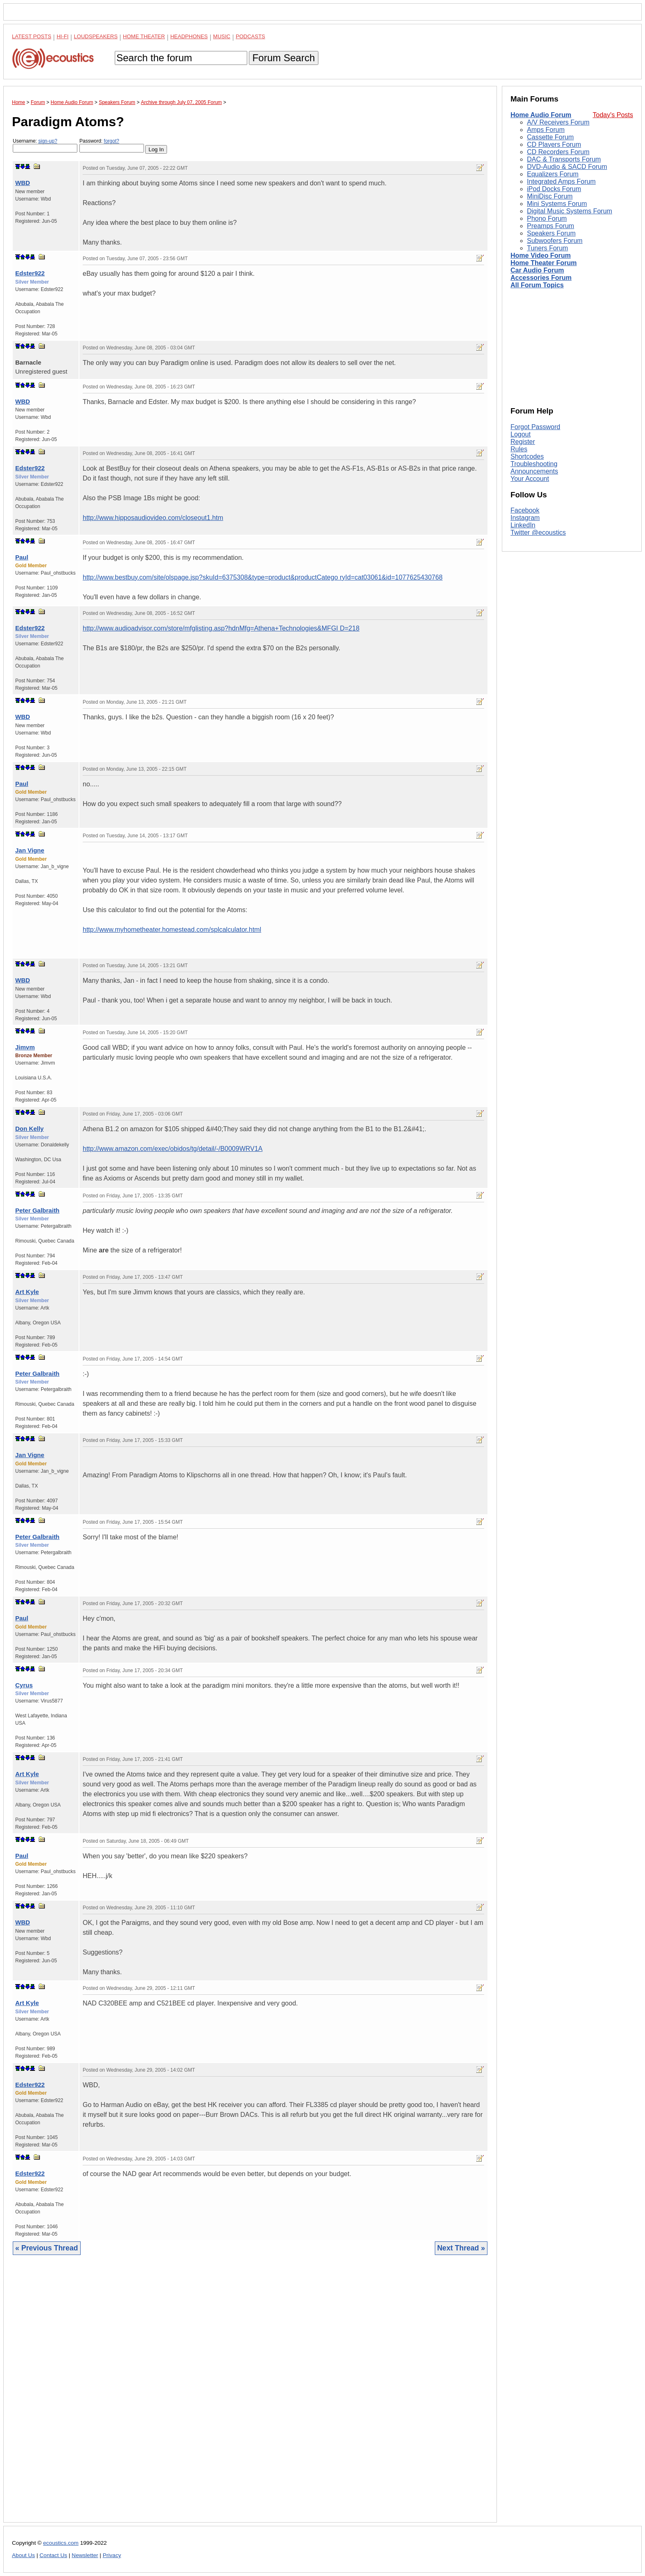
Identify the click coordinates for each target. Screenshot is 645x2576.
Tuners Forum (547, 248)
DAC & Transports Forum (564, 159)
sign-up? (47, 141)
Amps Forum (546, 129)
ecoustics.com (61, 2543)
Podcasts (250, 36)
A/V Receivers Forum (558, 122)
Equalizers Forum (552, 174)
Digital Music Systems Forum (569, 211)
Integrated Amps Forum (561, 181)
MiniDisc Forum (550, 196)
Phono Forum (547, 218)
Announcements (534, 471)
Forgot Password (535, 426)
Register (522, 441)
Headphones (189, 36)
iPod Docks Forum (554, 188)
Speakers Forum (551, 233)
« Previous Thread (46, 2248)
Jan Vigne (29, 850)
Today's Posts (613, 114)
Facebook (524, 510)
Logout (520, 434)
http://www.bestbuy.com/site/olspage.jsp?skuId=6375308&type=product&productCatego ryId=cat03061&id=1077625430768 (263, 577)
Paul (21, 557)
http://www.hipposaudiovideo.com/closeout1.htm (153, 517)
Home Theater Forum (543, 262)
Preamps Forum (550, 225)
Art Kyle (27, 1291)
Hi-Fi (63, 36)
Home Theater (144, 36)
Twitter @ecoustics (538, 532)
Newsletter (85, 2555)
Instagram (525, 517)
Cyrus (24, 1685)
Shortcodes (527, 456)
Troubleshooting (533, 463)
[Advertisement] (250, 2395)
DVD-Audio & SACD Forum (567, 166)
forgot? (111, 141)
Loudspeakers (96, 36)
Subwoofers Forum (554, 240)
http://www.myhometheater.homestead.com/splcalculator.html (172, 929)
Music (221, 36)
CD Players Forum (554, 144)
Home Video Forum (540, 255)
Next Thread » (461, 2248)
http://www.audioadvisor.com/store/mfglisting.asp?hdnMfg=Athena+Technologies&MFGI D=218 (221, 628)
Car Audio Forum (537, 270)
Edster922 (30, 273)
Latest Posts (31, 36)
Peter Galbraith (37, 1210)
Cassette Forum (550, 137)
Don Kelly (29, 1128)
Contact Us (53, 2555)
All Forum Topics (537, 285)
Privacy (112, 2555)
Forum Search (283, 57)
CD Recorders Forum (558, 151)
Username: (45, 145)
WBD (22, 182)
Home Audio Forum (540, 114)
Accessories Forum (541, 277)
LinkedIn (523, 525)
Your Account (529, 478)
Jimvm (25, 1047)
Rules (518, 449)
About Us (23, 2555)
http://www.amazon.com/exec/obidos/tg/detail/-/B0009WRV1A (172, 1148)
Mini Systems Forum (557, 203)
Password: (111, 145)
